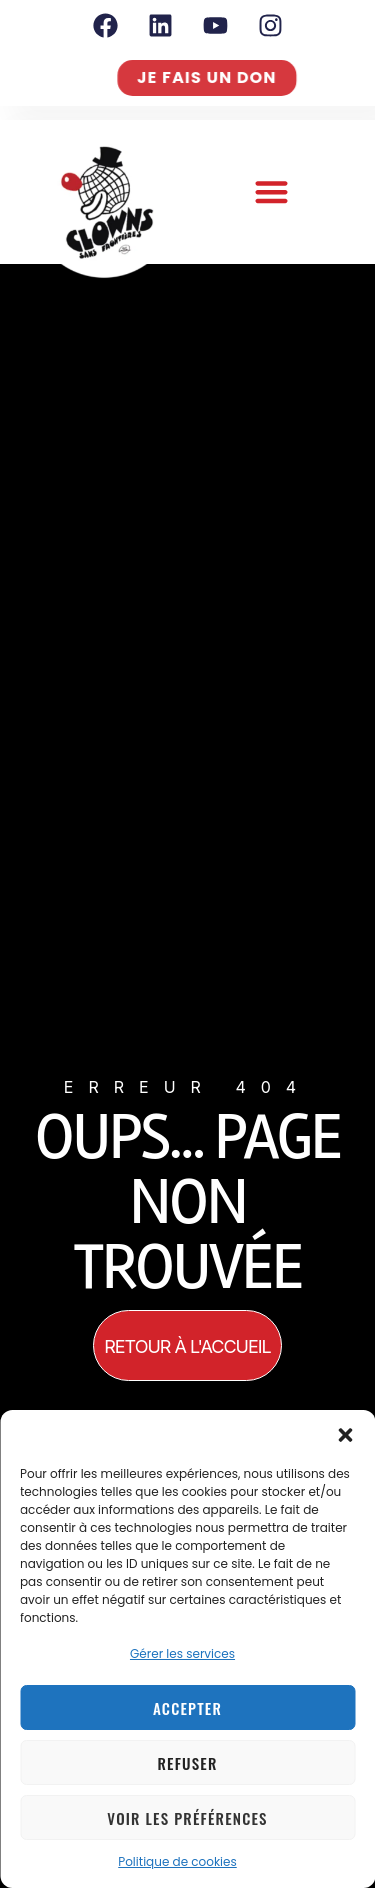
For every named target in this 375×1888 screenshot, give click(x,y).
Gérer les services (182, 1653)
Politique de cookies (177, 1861)
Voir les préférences (187, 1818)
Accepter (187, 1708)
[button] (345, 1435)
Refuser (187, 1763)
